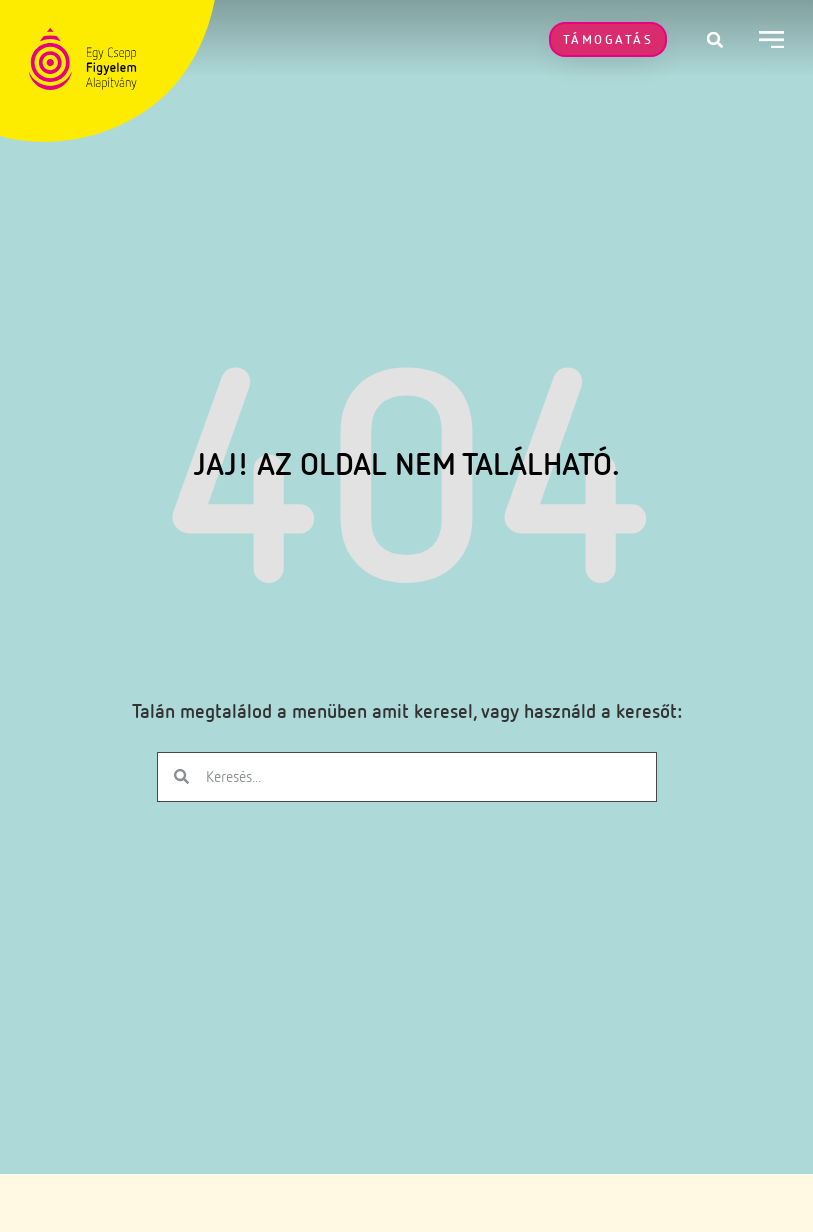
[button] (715, 40)
